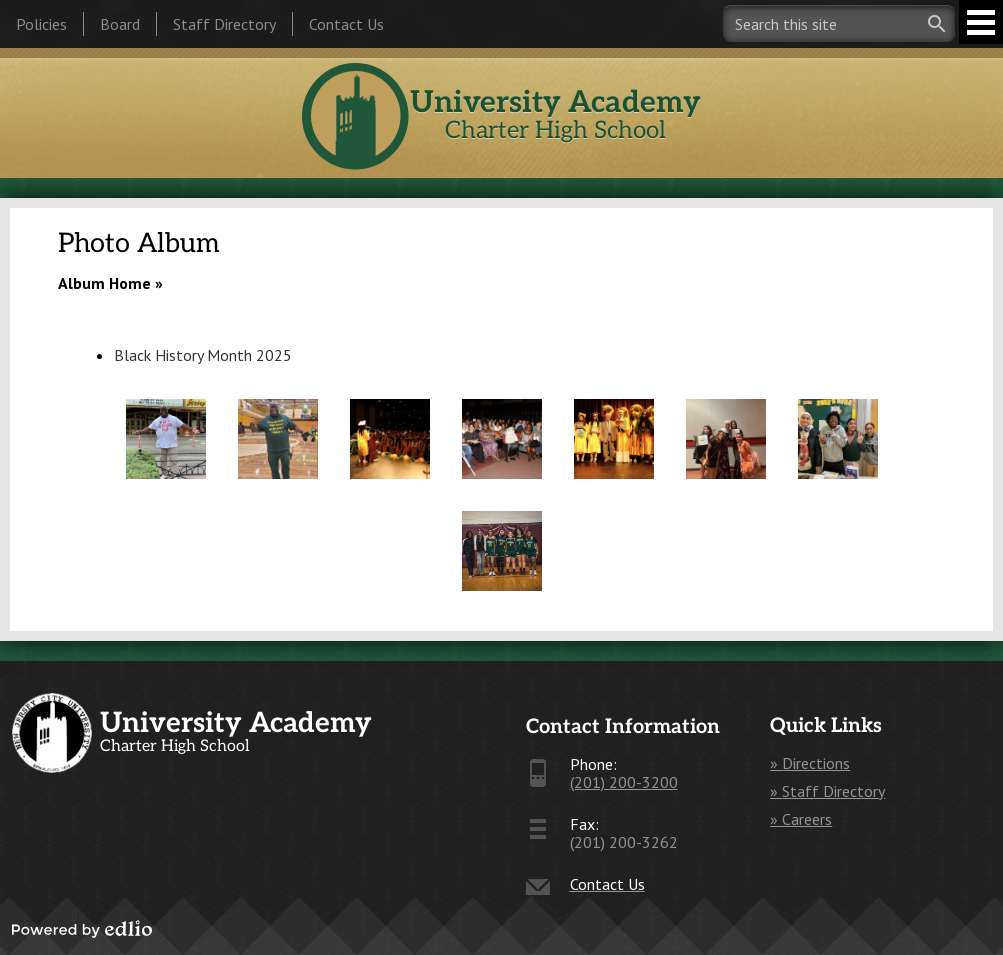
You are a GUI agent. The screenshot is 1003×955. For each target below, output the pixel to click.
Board (120, 24)
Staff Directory (224, 24)
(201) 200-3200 (624, 782)
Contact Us (346, 24)
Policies (41, 24)
